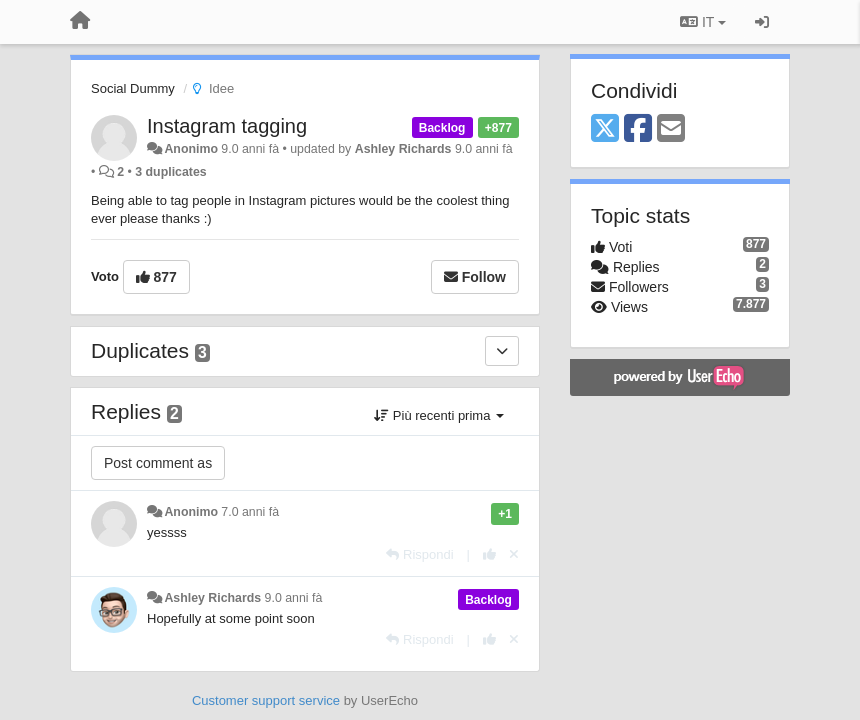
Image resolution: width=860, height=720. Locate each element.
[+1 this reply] (489, 554)
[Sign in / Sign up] (762, 22)
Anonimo (190, 149)
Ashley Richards (403, 149)
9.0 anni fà (294, 598)
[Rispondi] (419, 554)
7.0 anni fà (250, 512)
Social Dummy (133, 88)
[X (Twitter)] (605, 129)
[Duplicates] (502, 351)
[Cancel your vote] (514, 554)
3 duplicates (170, 172)
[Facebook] (638, 129)
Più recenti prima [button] (439, 415)
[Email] (671, 129)
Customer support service (266, 700)
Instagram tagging (227, 126)
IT (703, 22)
